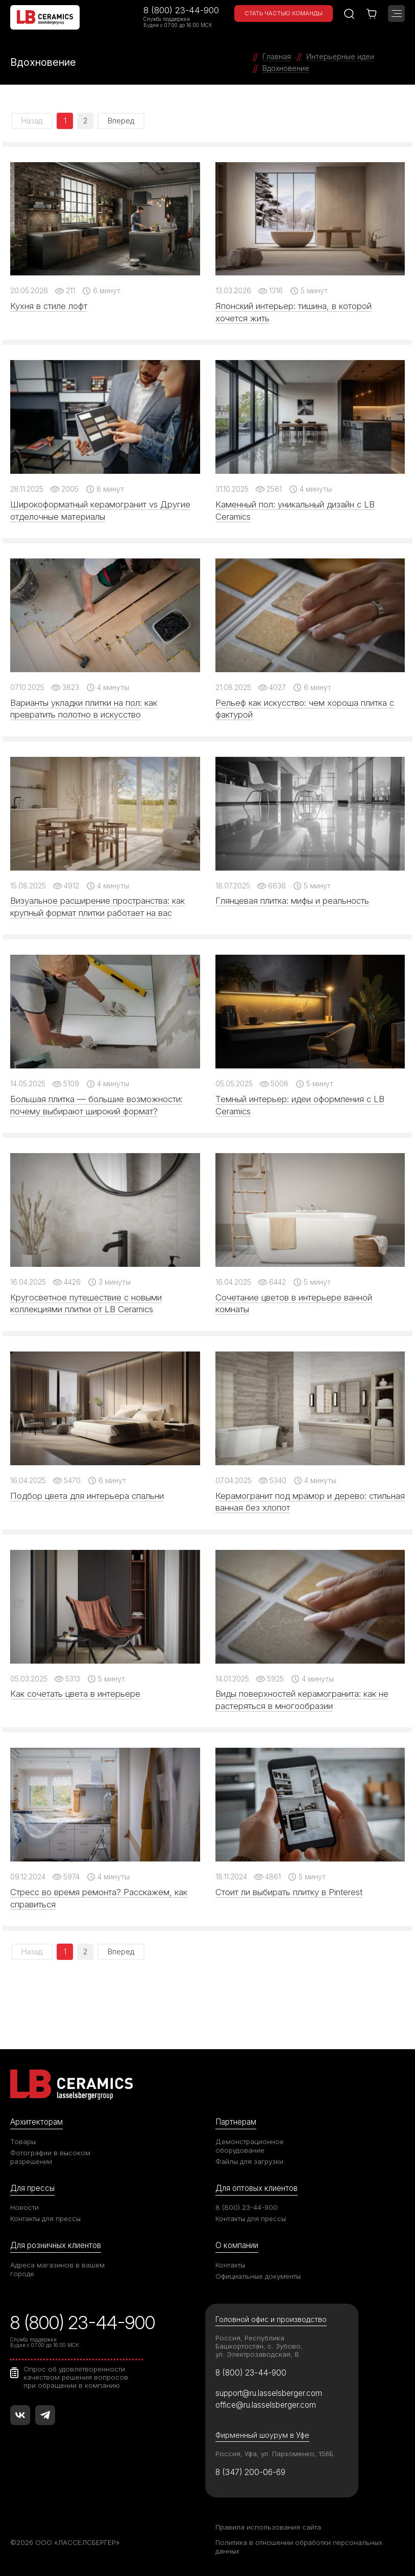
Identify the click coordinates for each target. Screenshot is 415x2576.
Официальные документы (258, 2276)
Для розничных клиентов (55, 2245)
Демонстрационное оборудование (249, 2145)
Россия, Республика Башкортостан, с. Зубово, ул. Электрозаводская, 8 (259, 2346)
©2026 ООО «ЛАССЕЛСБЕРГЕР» (64, 2542)
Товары (23, 2141)
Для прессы (32, 2188)
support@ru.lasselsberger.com (268, 2393)
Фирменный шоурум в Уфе (262, 2435)
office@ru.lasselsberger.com (265, 2405)
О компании (236, 2245)
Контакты (230, 2265)
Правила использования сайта (268, 2527)
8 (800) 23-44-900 (181, 10)
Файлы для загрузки (249, 2161)
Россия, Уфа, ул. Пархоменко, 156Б (274, 2454)
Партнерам (235, 2122)
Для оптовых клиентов (256, 2188)
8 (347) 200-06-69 (250, 2472)
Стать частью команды (284, 13)
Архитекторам (36, 2122)
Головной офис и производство (271, 2319)
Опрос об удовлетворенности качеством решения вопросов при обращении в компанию (75, 2377)
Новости (24, 2207)
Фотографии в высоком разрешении (50, 2157)
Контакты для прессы (45, 2218)
